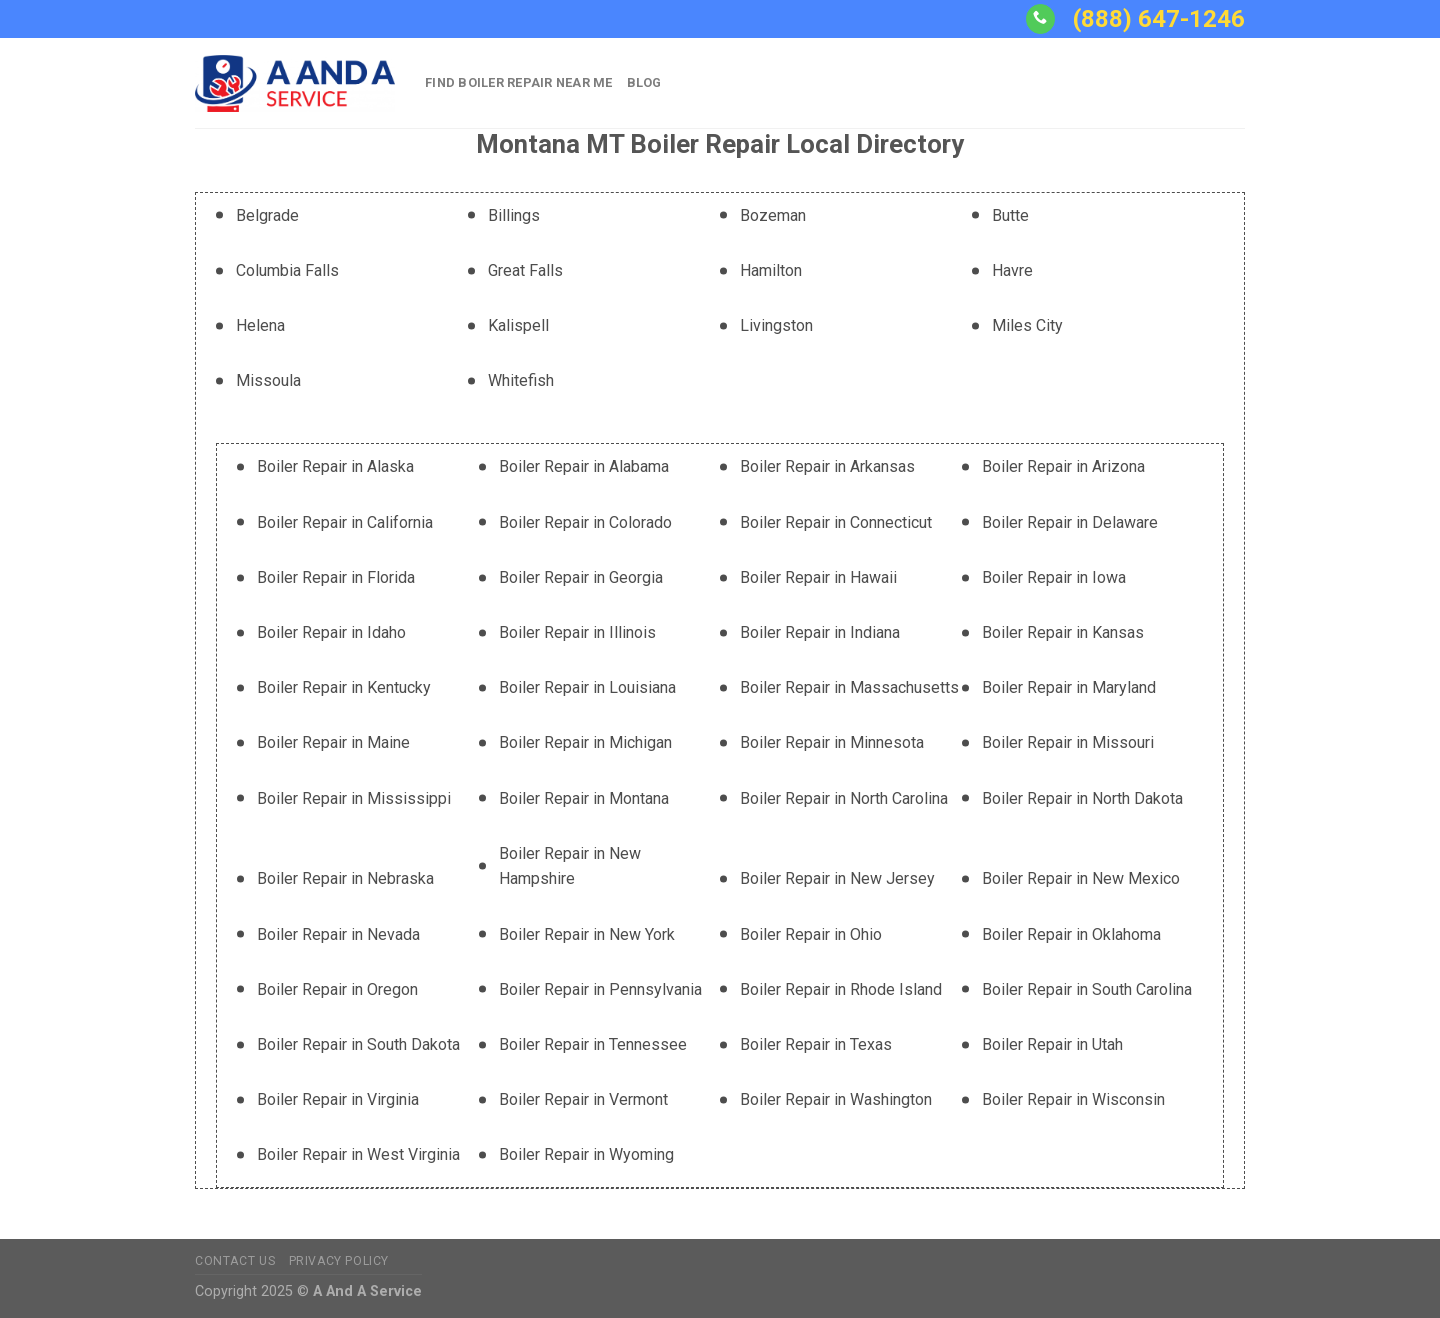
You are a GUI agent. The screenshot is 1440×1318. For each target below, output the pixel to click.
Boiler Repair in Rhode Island (841, 989)
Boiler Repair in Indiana (820, 632)
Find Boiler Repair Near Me (519, 82)
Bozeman (773, 215)
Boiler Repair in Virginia (338, 1099)
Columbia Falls (287, 270)
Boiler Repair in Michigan (585, 742)
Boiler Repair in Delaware (1070, 522)
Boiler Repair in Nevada (338, 934)
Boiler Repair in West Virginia (358, 1154)
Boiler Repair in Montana (584, 798)
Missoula (268, 380)
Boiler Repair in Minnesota (832, 742)
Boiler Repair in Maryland (1069, 687)
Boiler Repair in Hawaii (818, 577)
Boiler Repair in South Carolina (1087, 989)
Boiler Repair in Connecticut (836, 522)
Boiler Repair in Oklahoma (1071, 934)
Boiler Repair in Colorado (585, 522)
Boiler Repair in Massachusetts (849, 687)
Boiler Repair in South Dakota (358, 1044)
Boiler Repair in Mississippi (354, 798)
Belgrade (267, 215)
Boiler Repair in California (345, 522)
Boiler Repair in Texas (816, 1044)
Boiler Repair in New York (587, 934)
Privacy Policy (339, 1261)
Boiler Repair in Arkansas (827, 466)
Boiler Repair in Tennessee (593, 1044)
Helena (260, 325)
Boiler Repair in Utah (1052, 1044)
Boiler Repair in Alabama (584, 466)
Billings (514, 215)
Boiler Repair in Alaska (335, 466)
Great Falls (525, 270)
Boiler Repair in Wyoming (586, 1154)
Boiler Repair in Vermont (583, 1099)
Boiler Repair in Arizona (1063, 466)
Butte (1010, 215)
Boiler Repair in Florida (336, 577)
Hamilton (771, 270)
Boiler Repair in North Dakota (1082, 798)
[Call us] (1040, 19)
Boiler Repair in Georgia (581, 577)
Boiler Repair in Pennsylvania (600, 989)
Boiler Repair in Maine (333, 742)
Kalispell (518, 325)
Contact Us (235, 1261)
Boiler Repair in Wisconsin (1073, 1099)
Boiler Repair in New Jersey (837, 878)
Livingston (776, 325)
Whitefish (521, 380)
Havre (1012, 270)
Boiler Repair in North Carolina (844, 798)
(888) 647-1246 (1159, 19)
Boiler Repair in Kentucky (344, 687)
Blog (644, 82)
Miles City (1027, 325)
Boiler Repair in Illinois (577, 632)
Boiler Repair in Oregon (337, 989)
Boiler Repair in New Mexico (1081, 878)
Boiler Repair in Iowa (1054, 577)
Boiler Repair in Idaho (331, 632)
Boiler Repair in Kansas (1063, 632)
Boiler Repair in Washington (836, 1099)
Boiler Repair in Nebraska (345, 878)
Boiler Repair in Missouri (1068, 742)
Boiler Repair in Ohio (811, 934)
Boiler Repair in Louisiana (587, 687)
